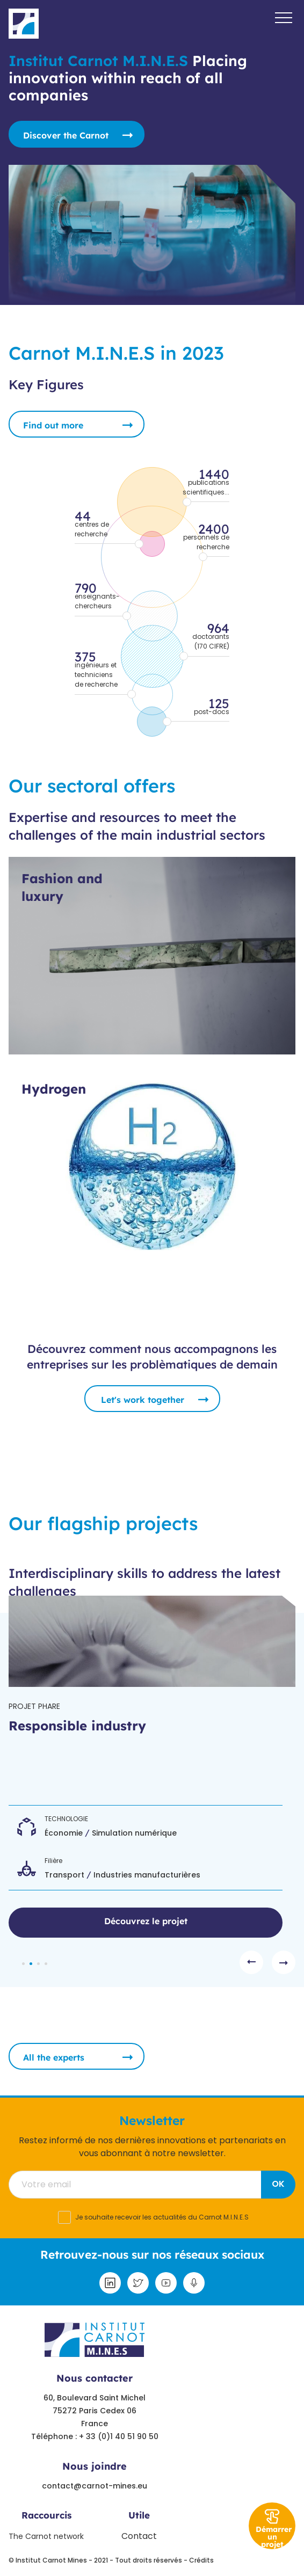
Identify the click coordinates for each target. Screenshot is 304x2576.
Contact (139, 2536)
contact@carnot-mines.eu (94, 2485)
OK (278, 2184)
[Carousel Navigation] (267, 1962)
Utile (139, 2515)
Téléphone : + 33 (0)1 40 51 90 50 (94, 2436)
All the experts (53, 2057)
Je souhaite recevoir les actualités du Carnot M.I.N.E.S (162, 2217)
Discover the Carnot (65, 135)
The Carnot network (46, 2536)
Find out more (53, 425)
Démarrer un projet (274, 2536)
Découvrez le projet (145, 1921)
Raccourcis (46, 2515)
